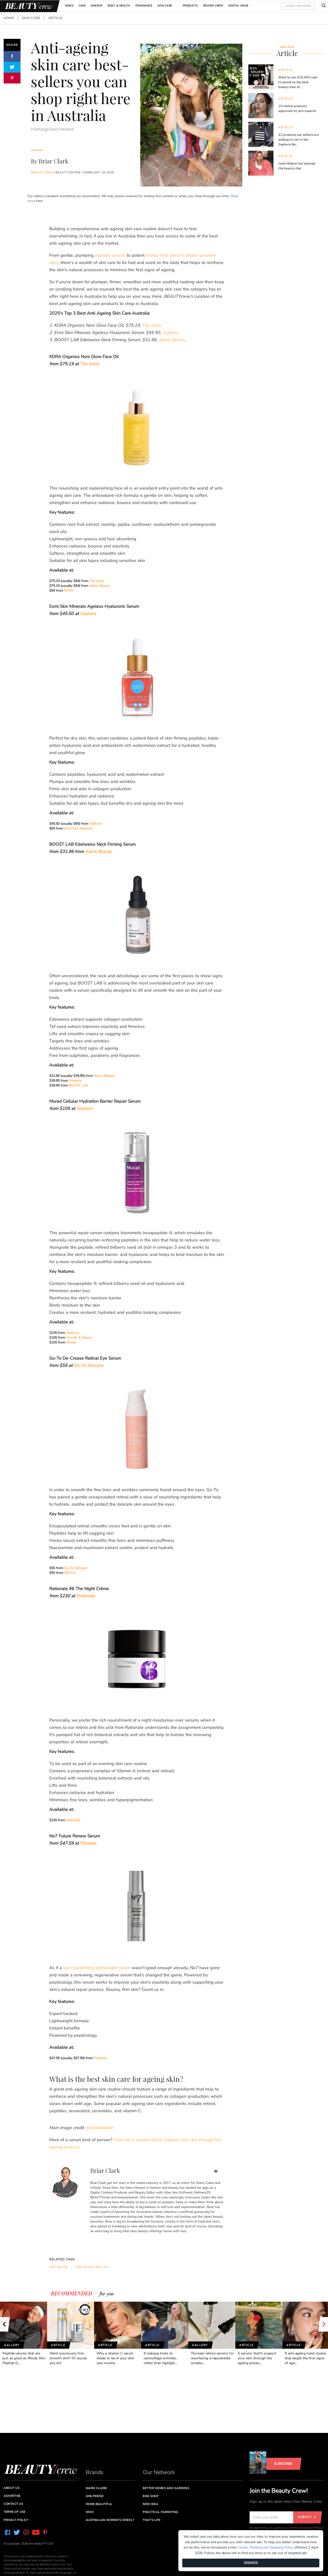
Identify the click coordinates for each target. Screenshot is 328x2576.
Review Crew (213, 5)
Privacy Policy (16, 2520)
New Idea (150, 2504)
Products (190, 5)
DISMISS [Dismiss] (251, 2563)
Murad (71, 1342)
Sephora (170, 332)
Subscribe (283, 2463)
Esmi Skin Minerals (78, 828)
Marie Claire (96, 2488)
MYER (68, 590)
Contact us (13, 2504)
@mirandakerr (99, 2128)
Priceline (75, 1080)
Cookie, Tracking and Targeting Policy (265, 2547)
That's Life (152, 2520)
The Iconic (151, 325)
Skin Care (164, 5)
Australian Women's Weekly (110, 2520)
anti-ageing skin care (92, 2266)
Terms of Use (299, 2528)
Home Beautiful (99, 2504)
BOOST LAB (78, 1085)
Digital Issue (238, 5)
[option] (23, 2333)
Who (90, 2512)
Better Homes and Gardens (166, 2488)
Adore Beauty (172, 340)
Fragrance (143, 5)
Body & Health (119, 5)
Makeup (96, 5)
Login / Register (298, 5)
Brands (94, 2472)
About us (11, 2488)
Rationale (85, 1596)
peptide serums (110, 255)
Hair (82, 5)
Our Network (159, 2472)
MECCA (70, 1573)
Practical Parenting (160, 2512)
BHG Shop (151, 2496)
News (69, 5)
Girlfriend (95, 2496)
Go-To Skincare (88, 1365)
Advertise (12, 2496)
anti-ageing (58, 2266)
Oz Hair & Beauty (79, 1337)
